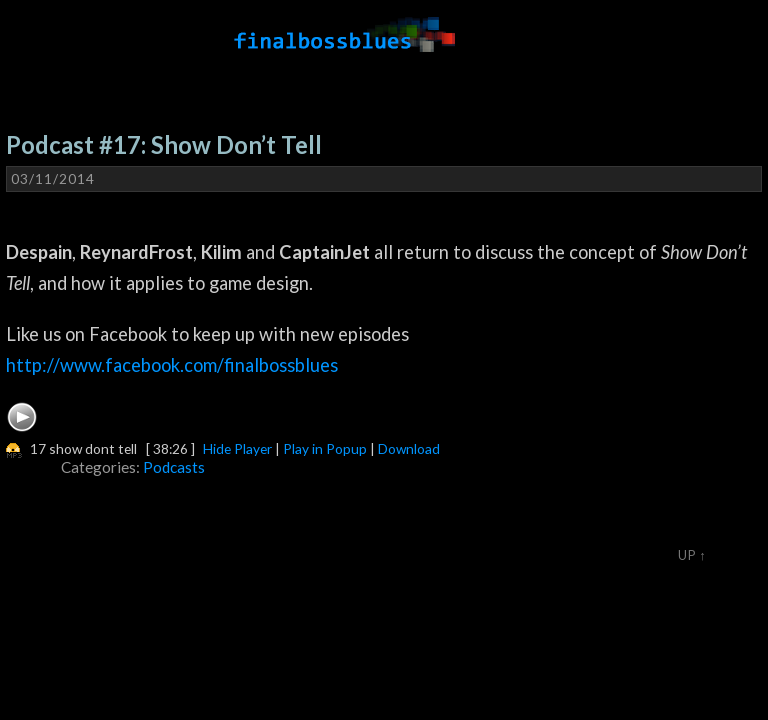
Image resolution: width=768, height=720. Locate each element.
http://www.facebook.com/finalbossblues (172, 365)
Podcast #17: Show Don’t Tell (164, 145)
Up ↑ (692, 555)
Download (409, 448)
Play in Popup (325, 448)
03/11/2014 (53, 179)
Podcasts (174, 467)
